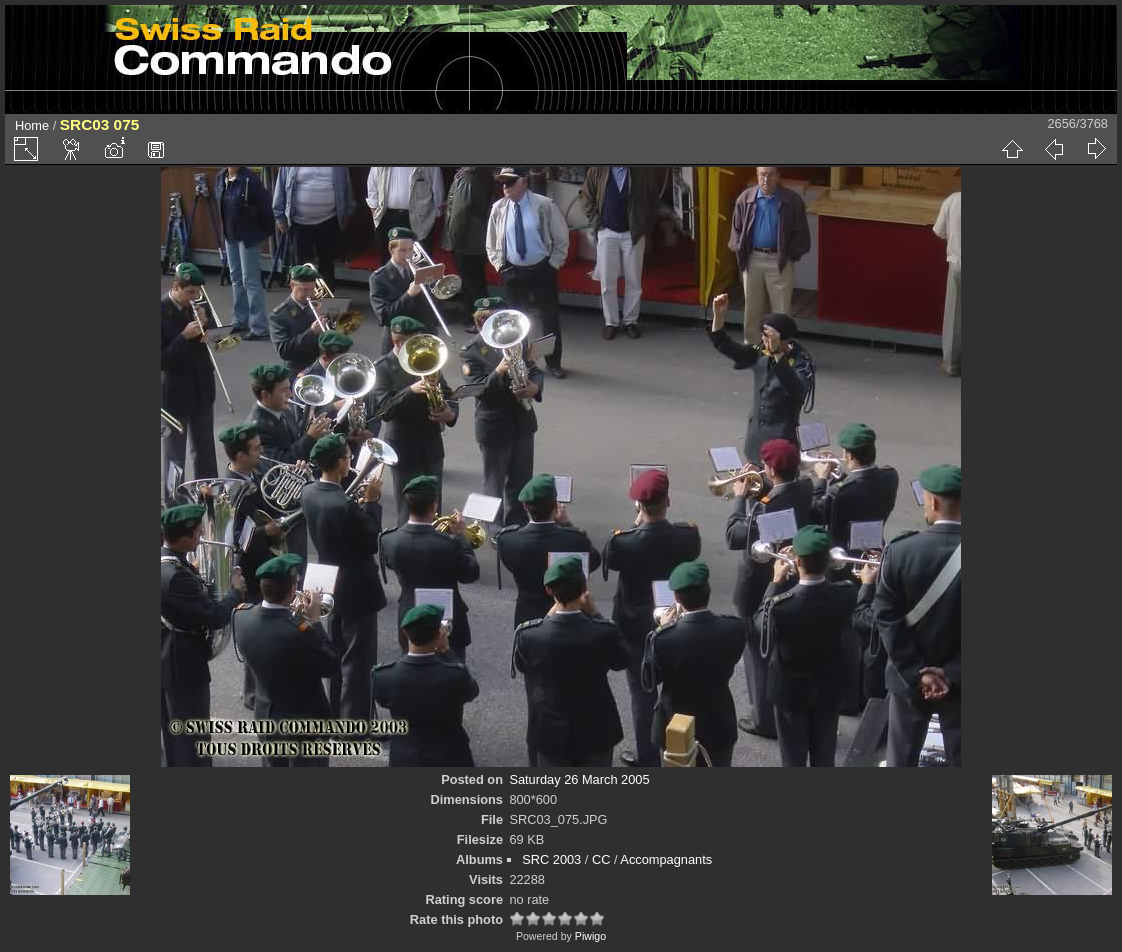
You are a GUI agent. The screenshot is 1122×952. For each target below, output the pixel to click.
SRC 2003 (551, 859)
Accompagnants (666, 859)
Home (32, 125)
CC (601, 859)
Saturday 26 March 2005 (579, 779)
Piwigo (590, 936)
